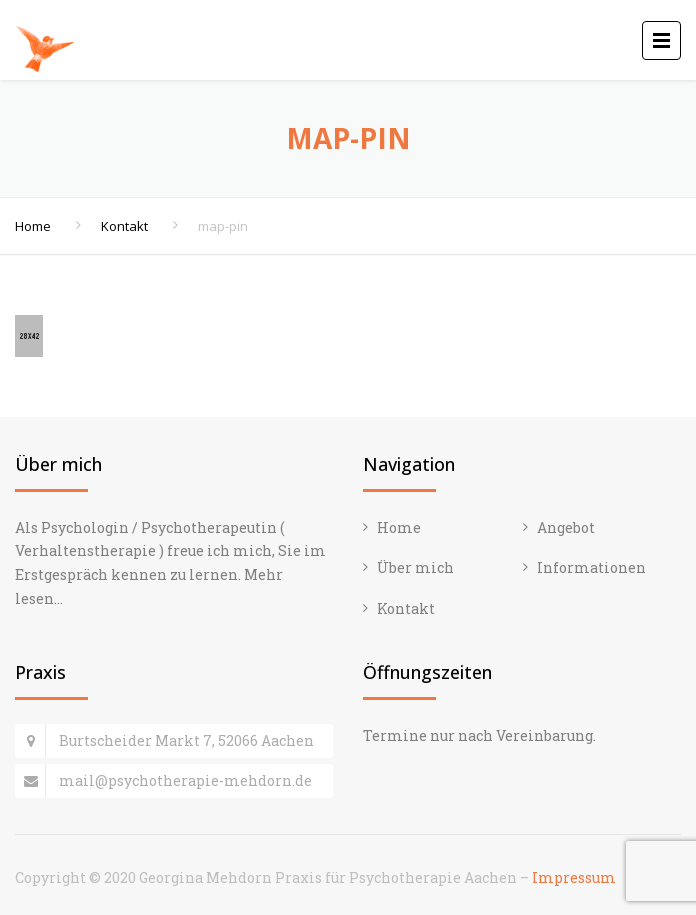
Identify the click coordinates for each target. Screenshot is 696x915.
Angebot (566, 527)
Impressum (574, 877)
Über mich (415, 567)
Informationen (591, 567)
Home (33, 226)
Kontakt (124, 226)
